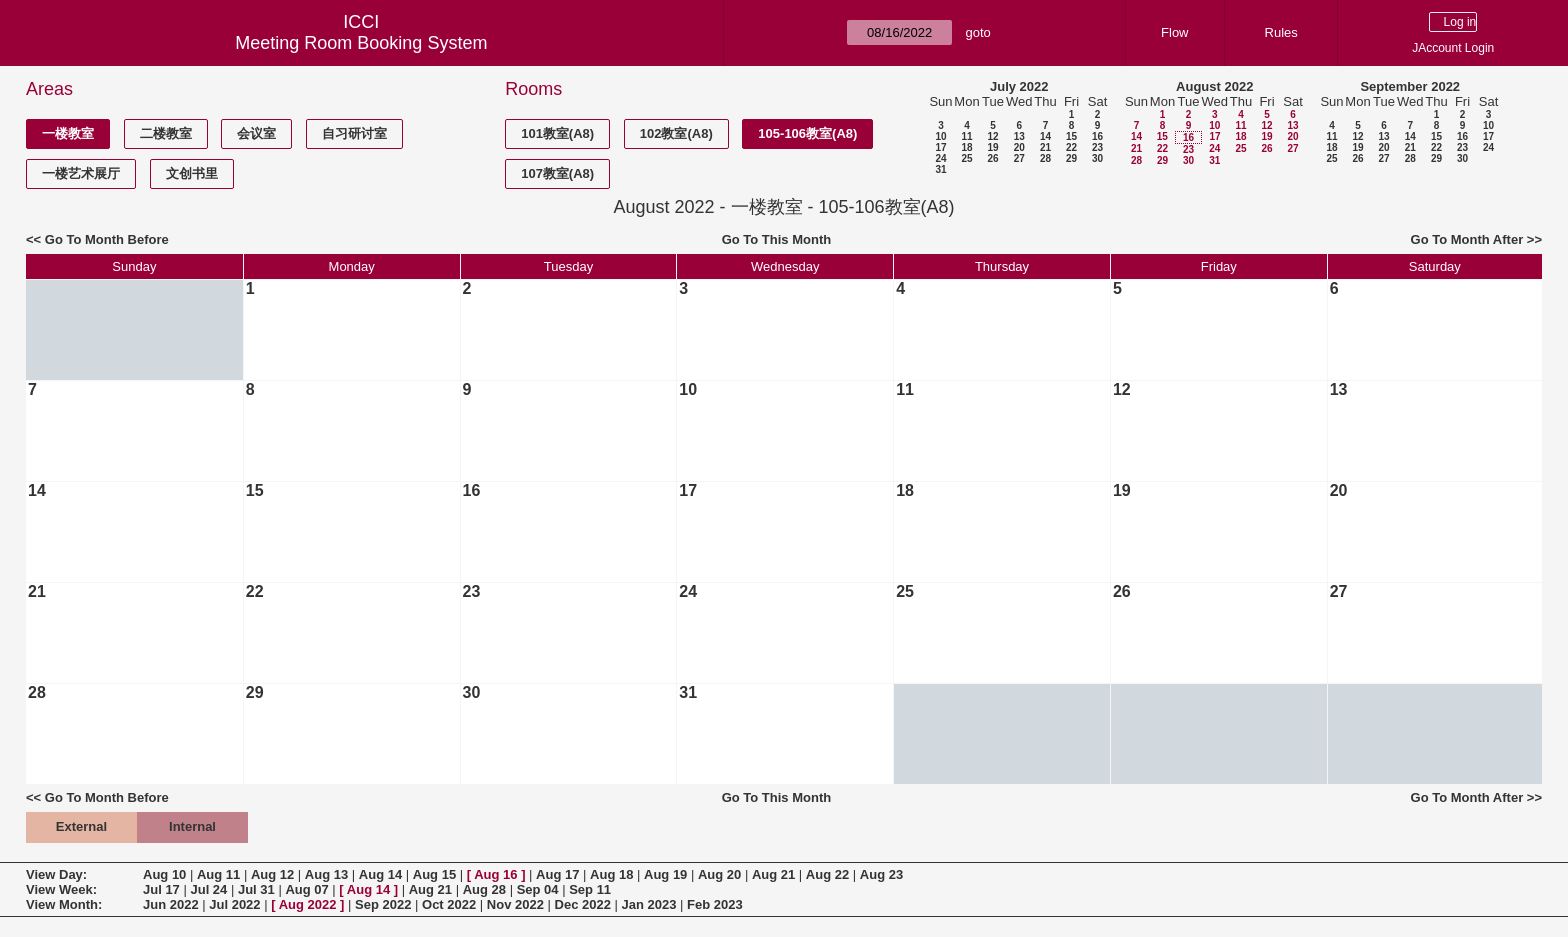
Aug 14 (380, 874)
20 (1019, 147)
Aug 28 (484, 889)
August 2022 (1214, 86)
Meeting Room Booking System (361, 43)
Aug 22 (827, 874)
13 (1019, 136)
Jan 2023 (649, 904)
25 (966, 158)
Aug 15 (434, 874)
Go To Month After (1467, 239)
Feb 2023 (715, 904)
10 (940, 136)
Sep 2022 (383, 904)
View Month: (64, 904)
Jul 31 (256, 889)
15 (1071, 136)
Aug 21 (773, 874)
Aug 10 (164, 874)
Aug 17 (557, 874)
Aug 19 (665, 874)
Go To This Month (777, 239)
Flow (1174, 32)
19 (992, 147)
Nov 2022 (515, 904)
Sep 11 (590, 889)
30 (1097, 158)
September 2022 (1410, 86)
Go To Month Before (107, 239)
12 (992, 136)
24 (940, 158)
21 (1045, 147)
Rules (1281, 32)
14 (1045, 136)
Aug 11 (218, 874)
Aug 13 (326, 874)
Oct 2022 (449, 904)
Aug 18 (611, 874)
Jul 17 (161, 889)
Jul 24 (208, 889)
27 (1019, 158)
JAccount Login (1453, 48)
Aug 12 (272, 874)
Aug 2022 (308, 904)
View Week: (61, 889)
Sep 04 (538, 889)
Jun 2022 (171, 904)
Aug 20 (719, 874)
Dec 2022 (583, 904)
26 (992, 158)
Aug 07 (306, 889)
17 (940, 147)
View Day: (56, 874)
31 (940, 169)
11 (966, 136)
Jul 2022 (234, 904)
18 (966, 147)
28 (1045, 158)
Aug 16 (495, 874)
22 (1071, 147)
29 (1071, 158)
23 (1097, 147)
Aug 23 (881, 874)
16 (1097, 136)
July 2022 (1019, 86)
